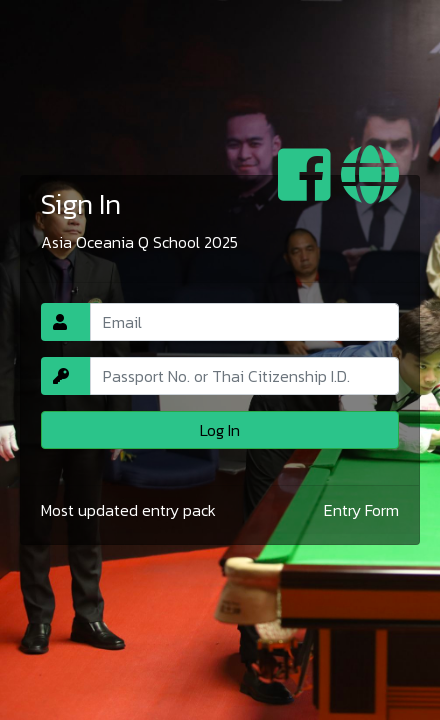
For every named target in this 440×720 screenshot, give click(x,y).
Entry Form (361, 510)
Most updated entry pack (128, 510)
